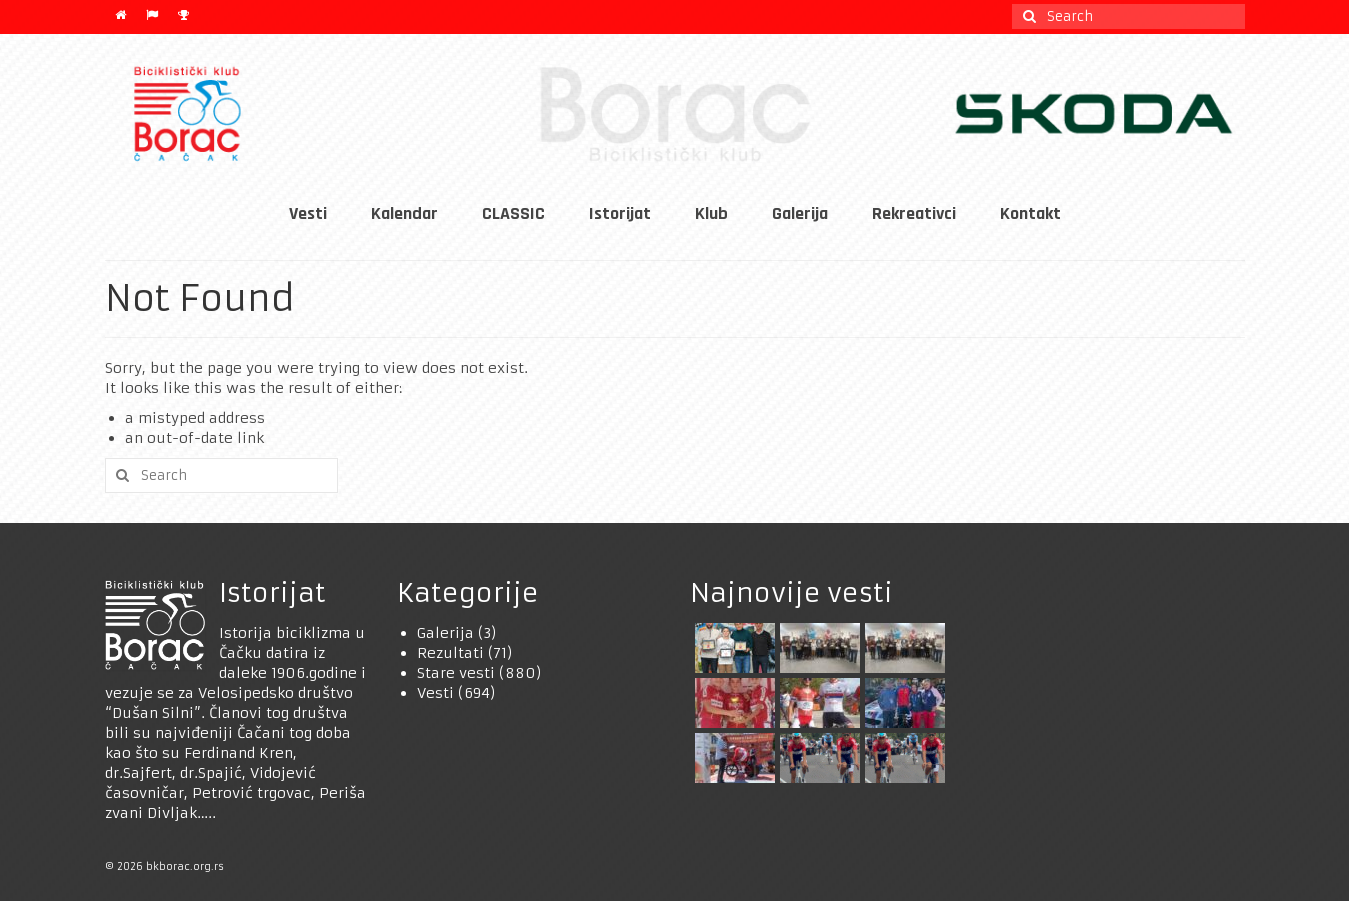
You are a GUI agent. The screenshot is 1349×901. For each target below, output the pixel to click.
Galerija (445, 633)
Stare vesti (456, 673)
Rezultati (450, 653)
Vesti (435, 693)
